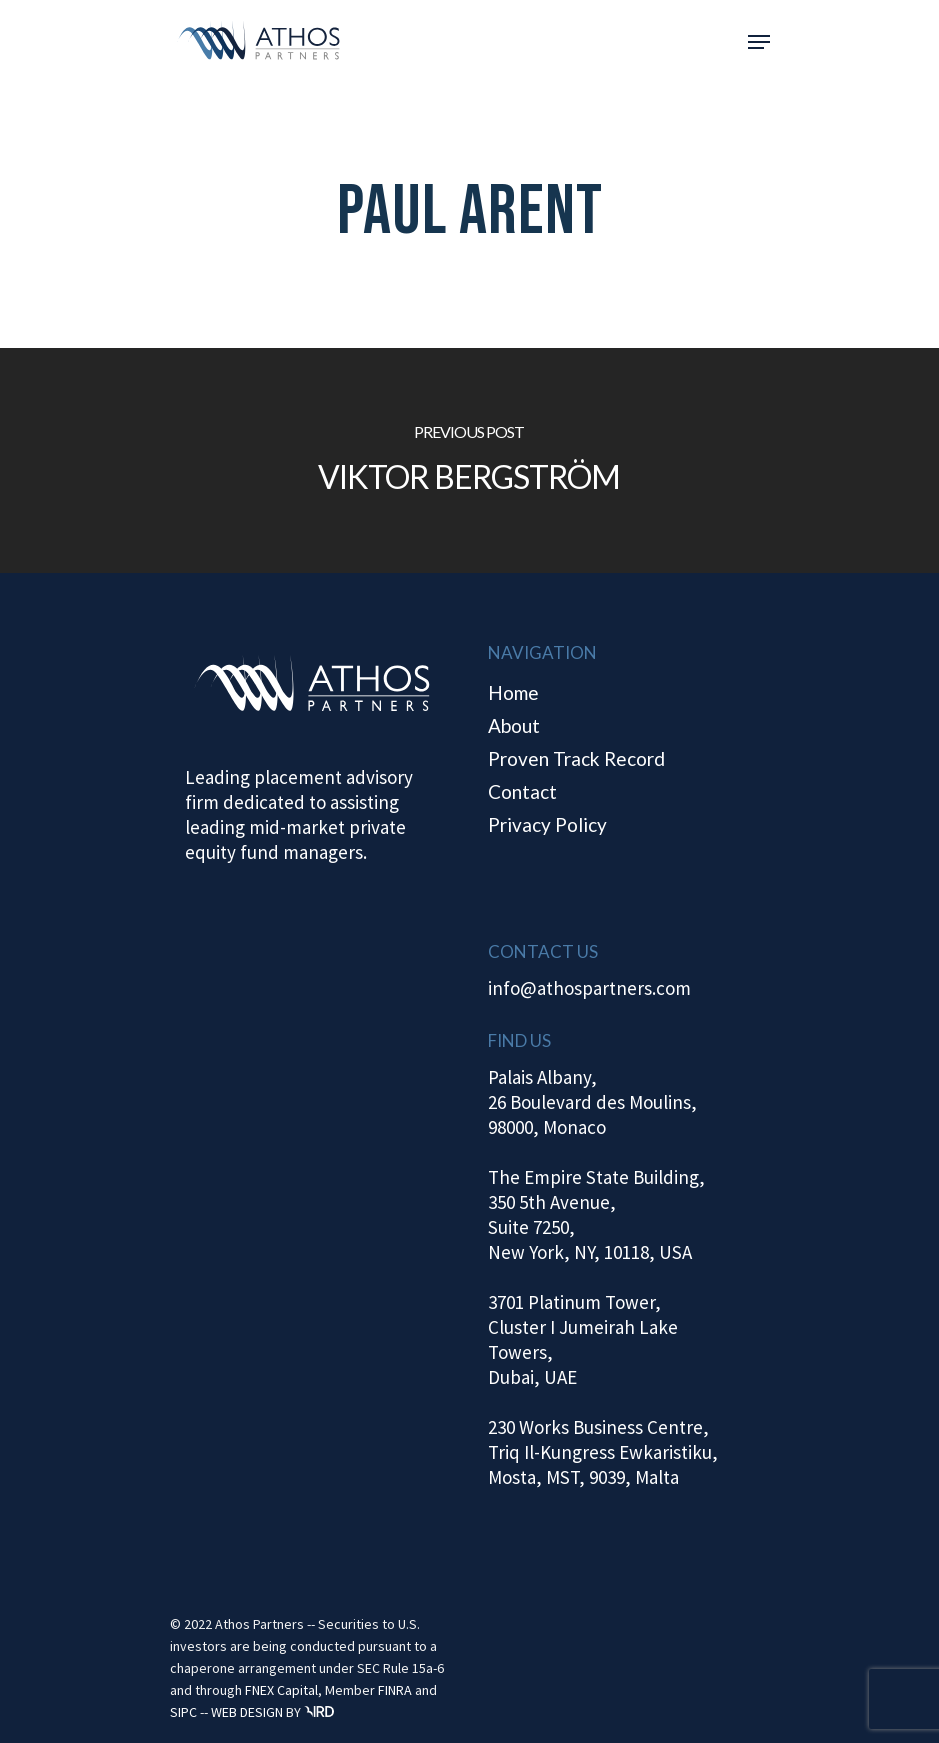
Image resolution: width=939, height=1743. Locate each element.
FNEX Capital (281, 1690)
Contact (522, 791)
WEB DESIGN (247, 1712)
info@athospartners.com (589, 988)
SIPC (183, 1712)
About (514, 725)
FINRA (395, 1690)
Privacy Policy (547, 824)
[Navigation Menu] (759, 42)
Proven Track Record (576, 758)
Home (513, 692)
